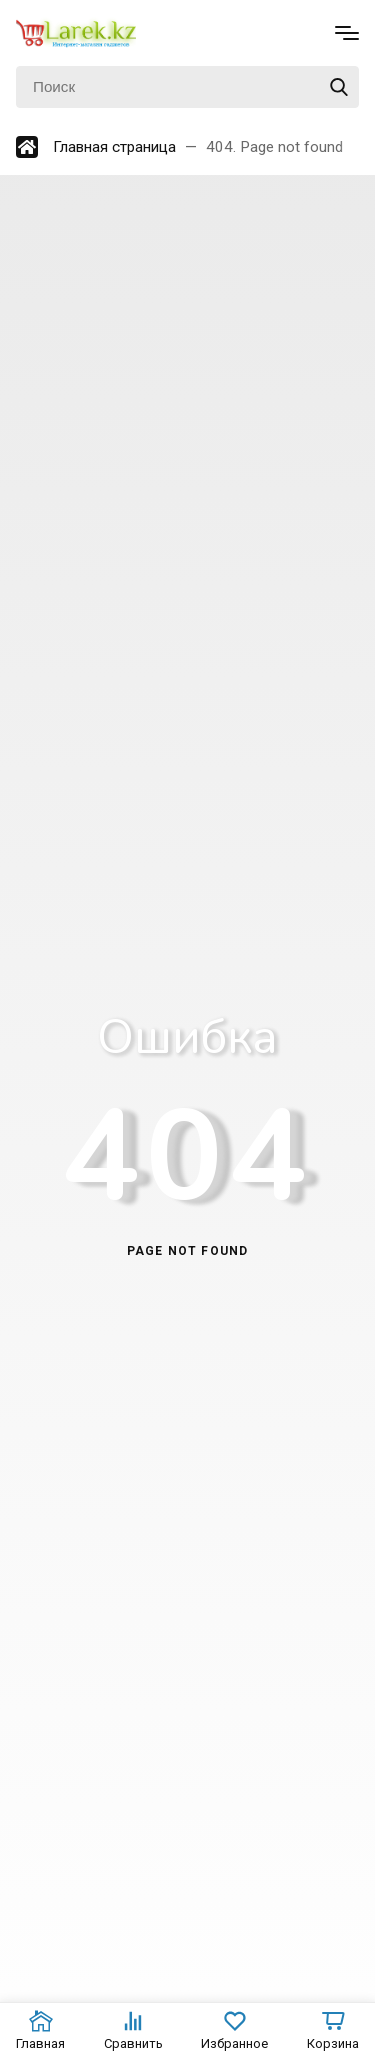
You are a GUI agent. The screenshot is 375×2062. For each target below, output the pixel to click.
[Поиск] (187, 87)
